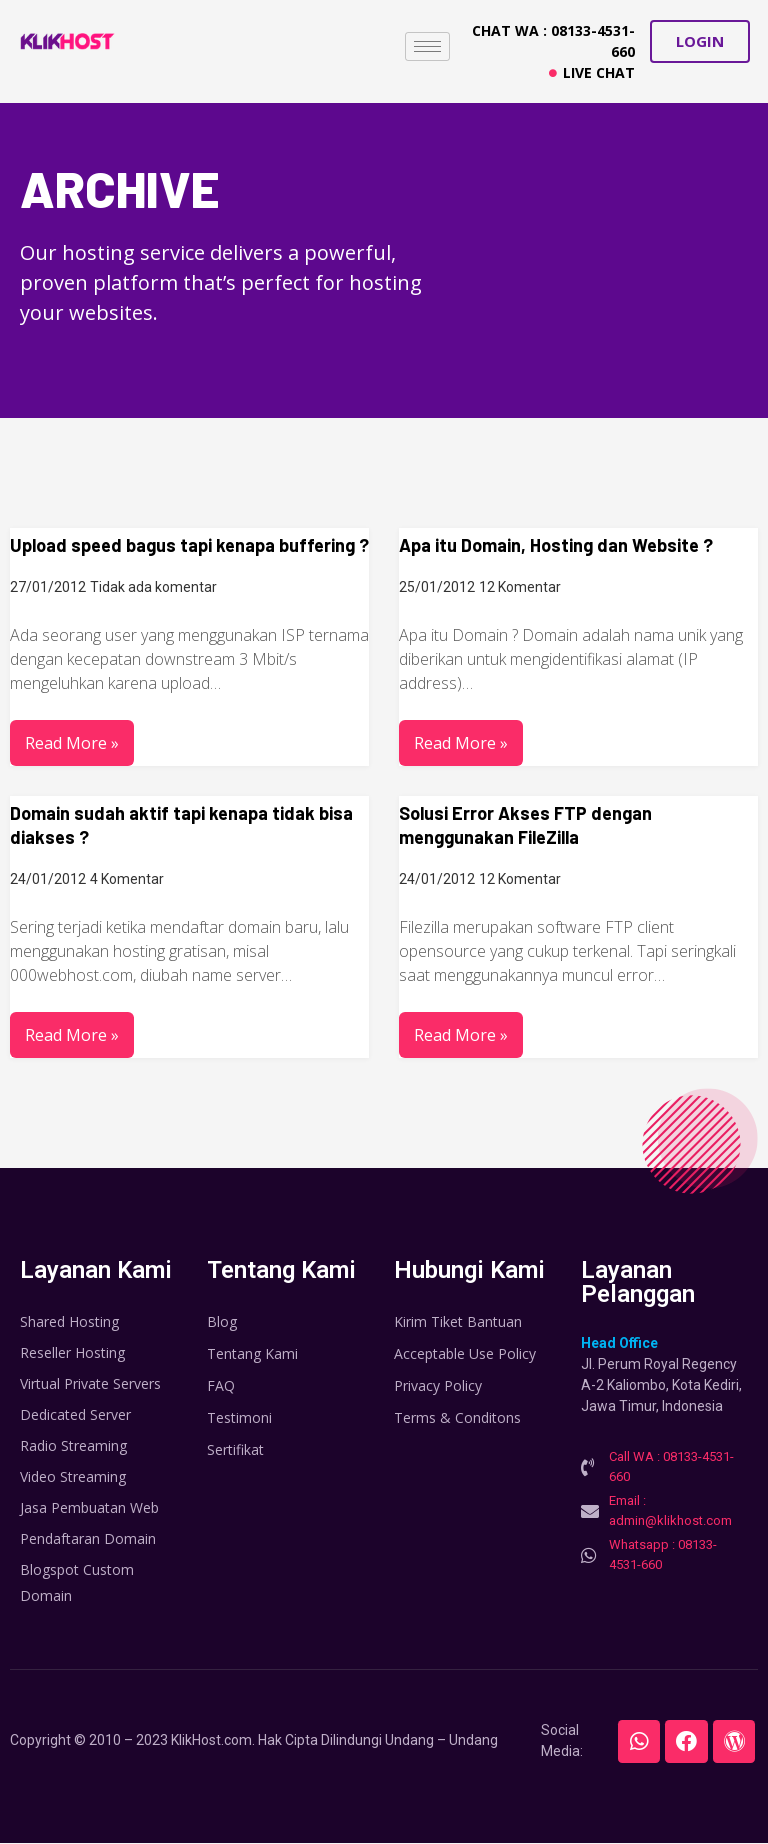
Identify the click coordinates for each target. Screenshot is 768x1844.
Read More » (72, 743)
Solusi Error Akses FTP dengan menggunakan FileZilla (525, 825)
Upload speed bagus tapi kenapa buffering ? (189, 545)
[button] (700, 41)
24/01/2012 (48, 879)
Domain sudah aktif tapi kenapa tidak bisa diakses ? (181, 825)
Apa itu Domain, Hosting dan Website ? (556, 545)
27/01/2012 (48, 587)
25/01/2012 (437, 587)
